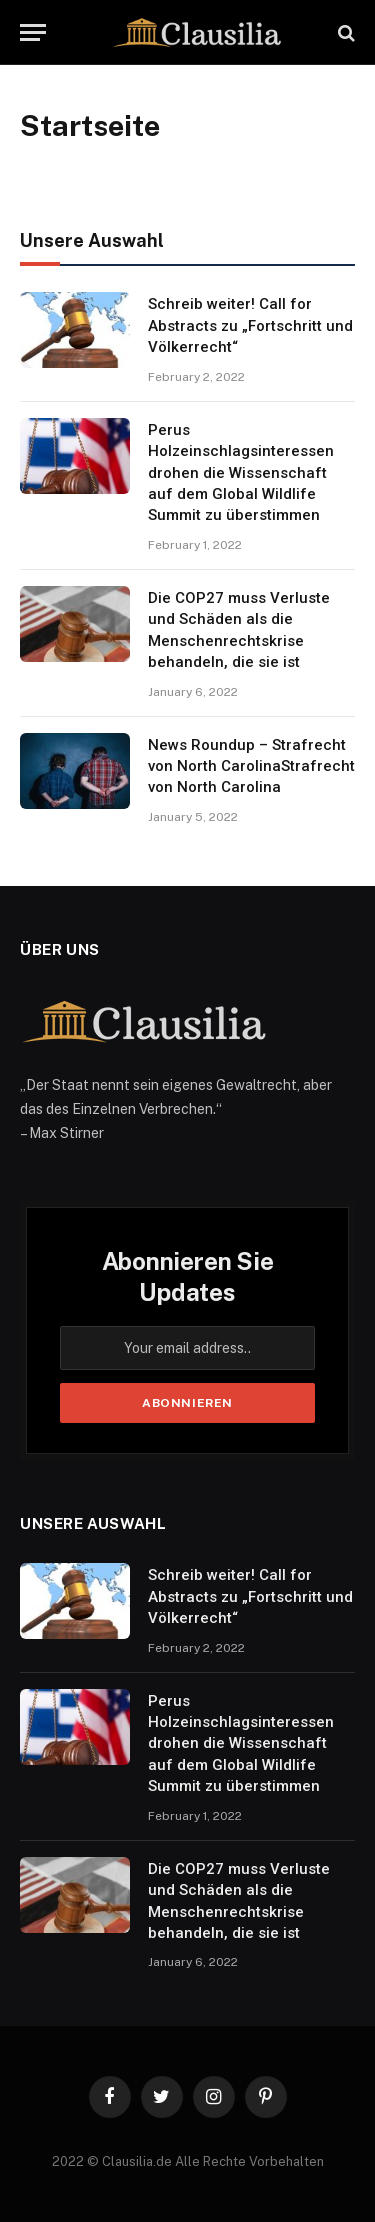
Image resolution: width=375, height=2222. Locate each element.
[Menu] (33, 32)
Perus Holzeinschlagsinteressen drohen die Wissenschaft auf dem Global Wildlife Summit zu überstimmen (241, 473)
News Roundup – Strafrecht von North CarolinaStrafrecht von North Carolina (251, 766)
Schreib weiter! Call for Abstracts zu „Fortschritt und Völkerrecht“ (250, 325)
